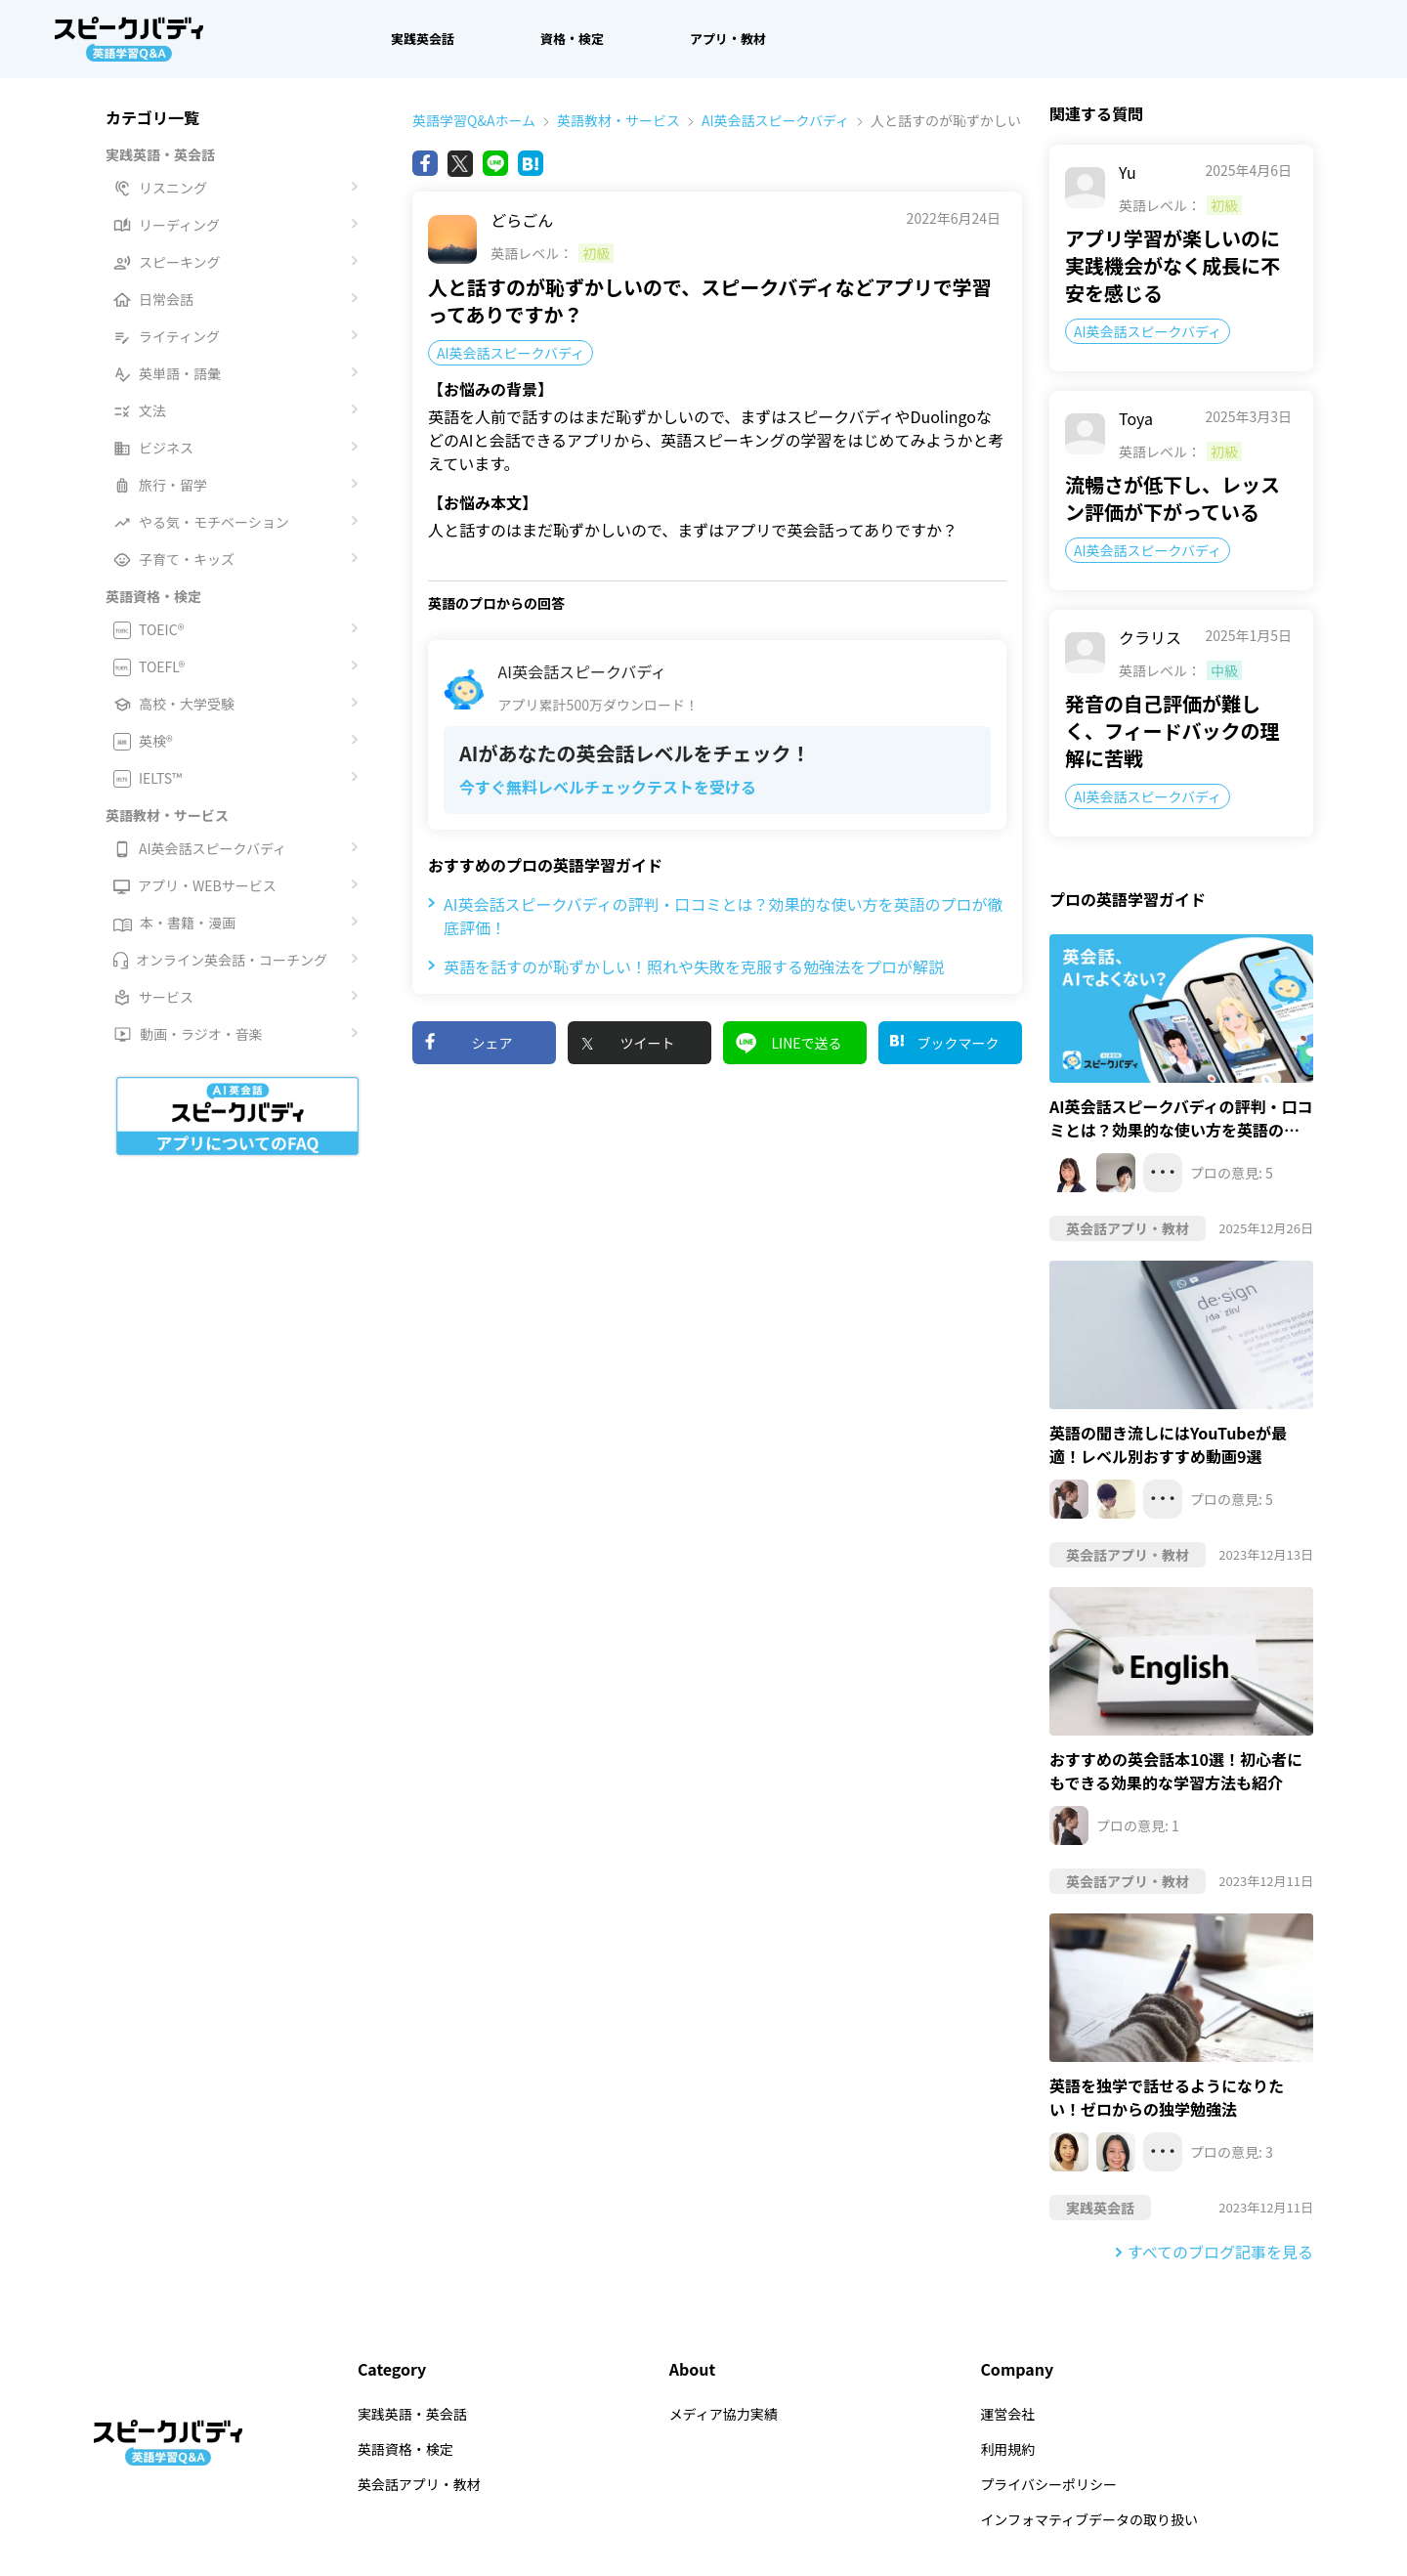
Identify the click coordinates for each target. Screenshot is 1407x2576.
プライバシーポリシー (1048, 2484)
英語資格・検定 (405, 2449)
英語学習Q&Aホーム (473, 120)
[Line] (495, 163)
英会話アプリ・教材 (419, 2484)
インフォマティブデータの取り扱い (1089, 2519)
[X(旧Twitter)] (460, 163)
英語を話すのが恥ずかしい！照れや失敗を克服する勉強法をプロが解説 (686, 966)
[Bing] (530, 163)
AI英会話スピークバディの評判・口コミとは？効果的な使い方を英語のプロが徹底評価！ (715, 915)
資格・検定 (572, 38)
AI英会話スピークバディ (764, 120)
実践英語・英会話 (412, 2414)
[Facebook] (425, 163)
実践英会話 (422, 38)
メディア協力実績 (723, 2414)
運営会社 (1007, 2414)
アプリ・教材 (728, 38)
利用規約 (1007, 2449)
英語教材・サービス (607, 120)
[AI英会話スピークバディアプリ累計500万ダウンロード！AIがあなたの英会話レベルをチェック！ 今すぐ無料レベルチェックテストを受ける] (717, 735)
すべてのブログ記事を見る (1220, 2251)
